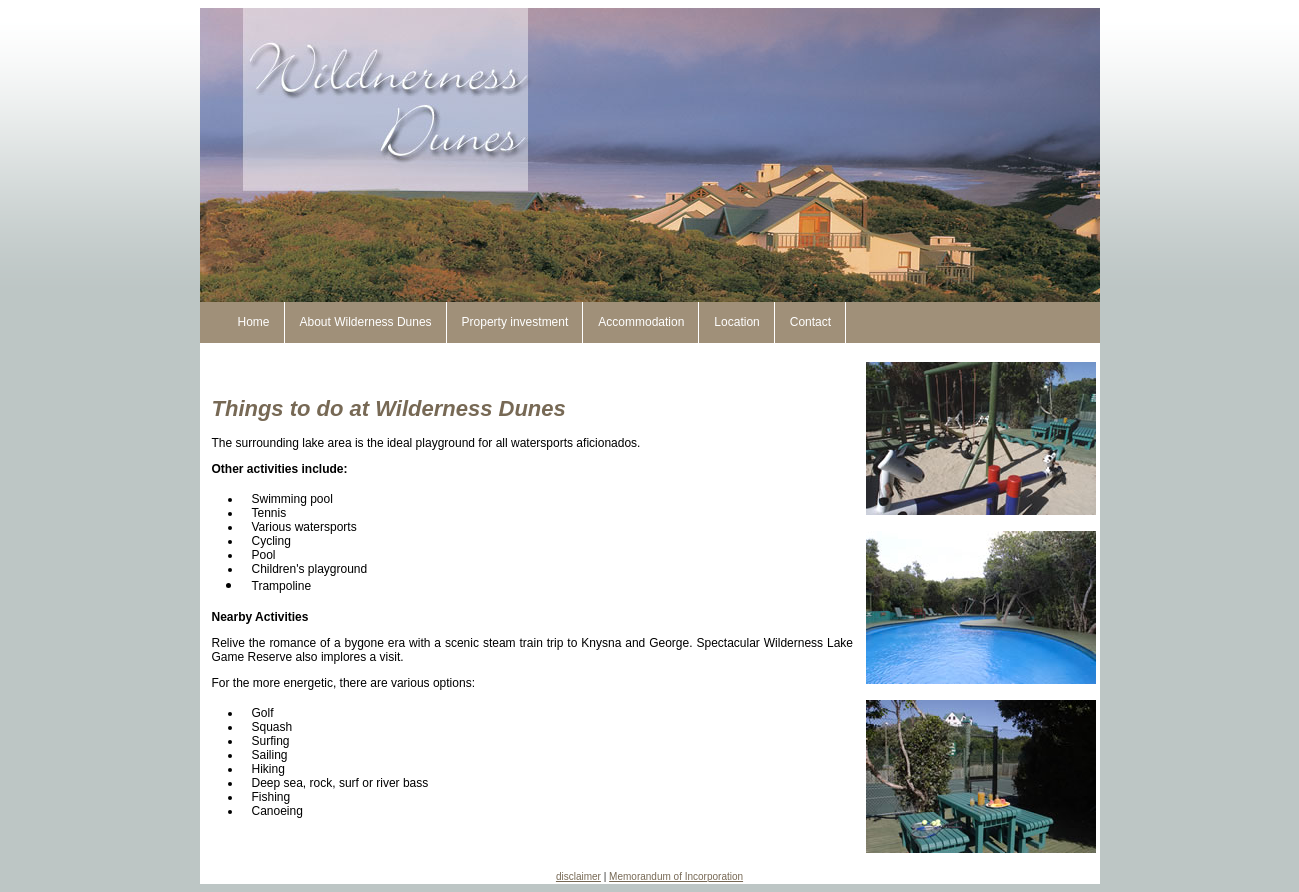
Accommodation (641, 322)
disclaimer (578, 876)
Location (736, 322)
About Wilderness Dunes (366, 322)
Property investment (515, 322)
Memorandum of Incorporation (676, 876)
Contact (810, 322)
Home (254, 322)
